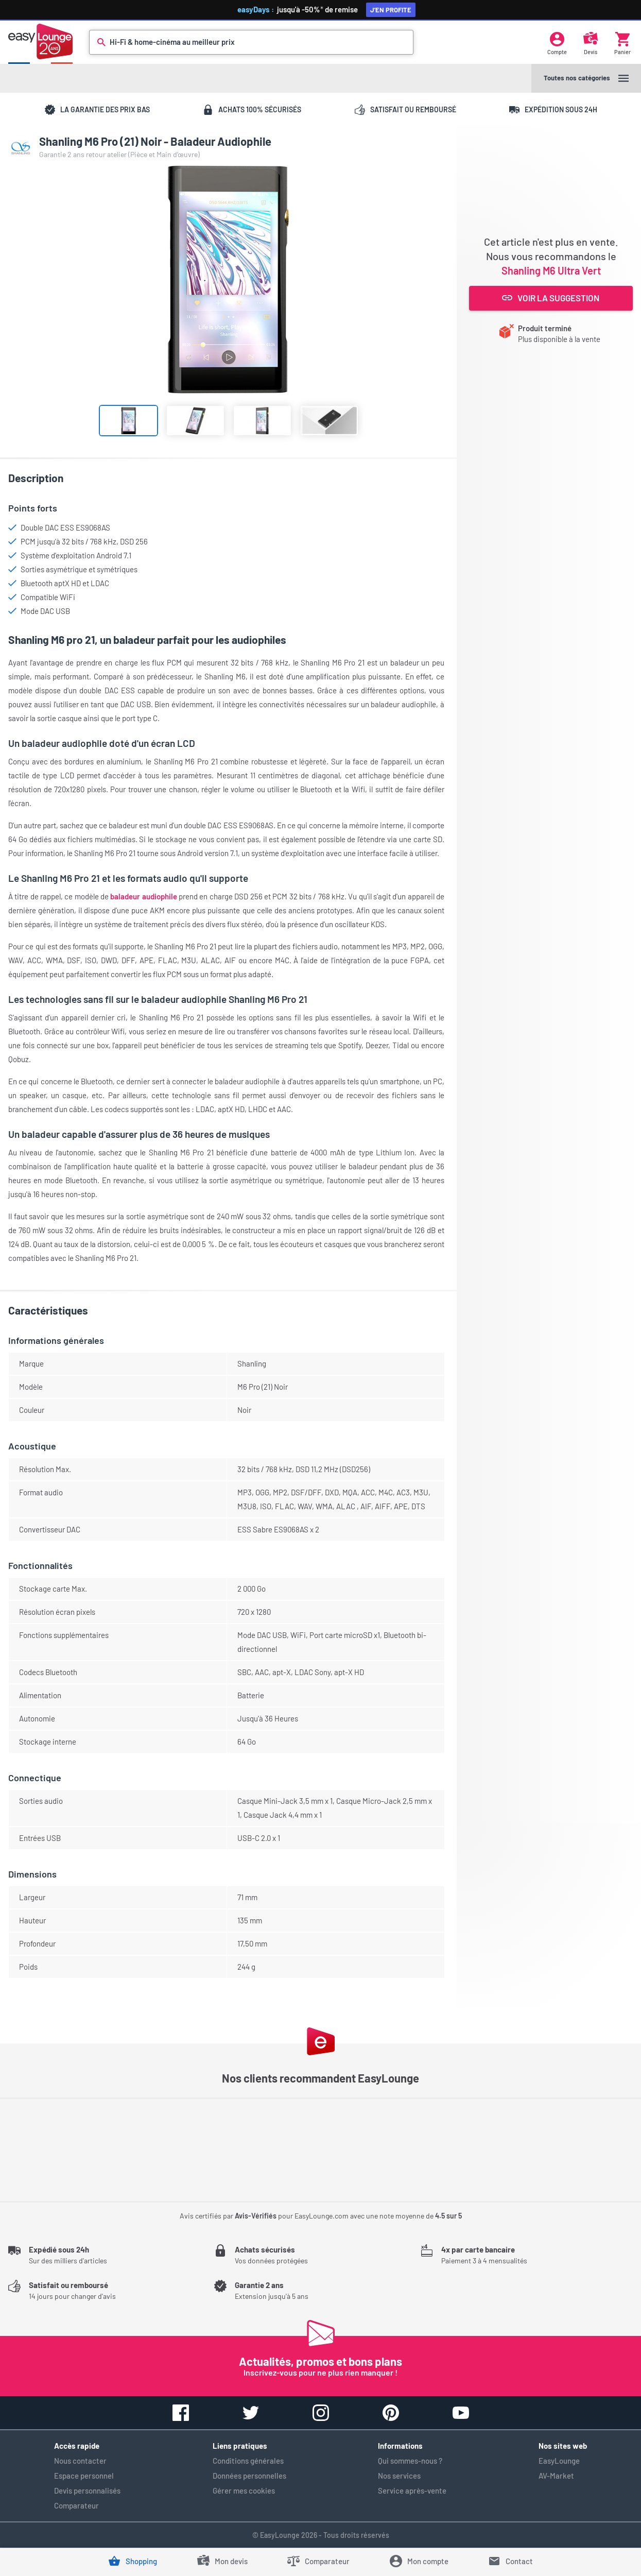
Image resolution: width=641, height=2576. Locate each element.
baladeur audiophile (143, 896)
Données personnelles (249, 2475)
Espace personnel (84, 2475)
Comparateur (76, 2505)
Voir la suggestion (550, 298)
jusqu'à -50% (324, 9)
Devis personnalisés (87, 2490)
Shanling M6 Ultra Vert (551, 270)
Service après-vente (412, 2490)
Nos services (399, 2475)
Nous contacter (80, 2460)
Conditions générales (248, 2460)
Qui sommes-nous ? (410, 2460)
